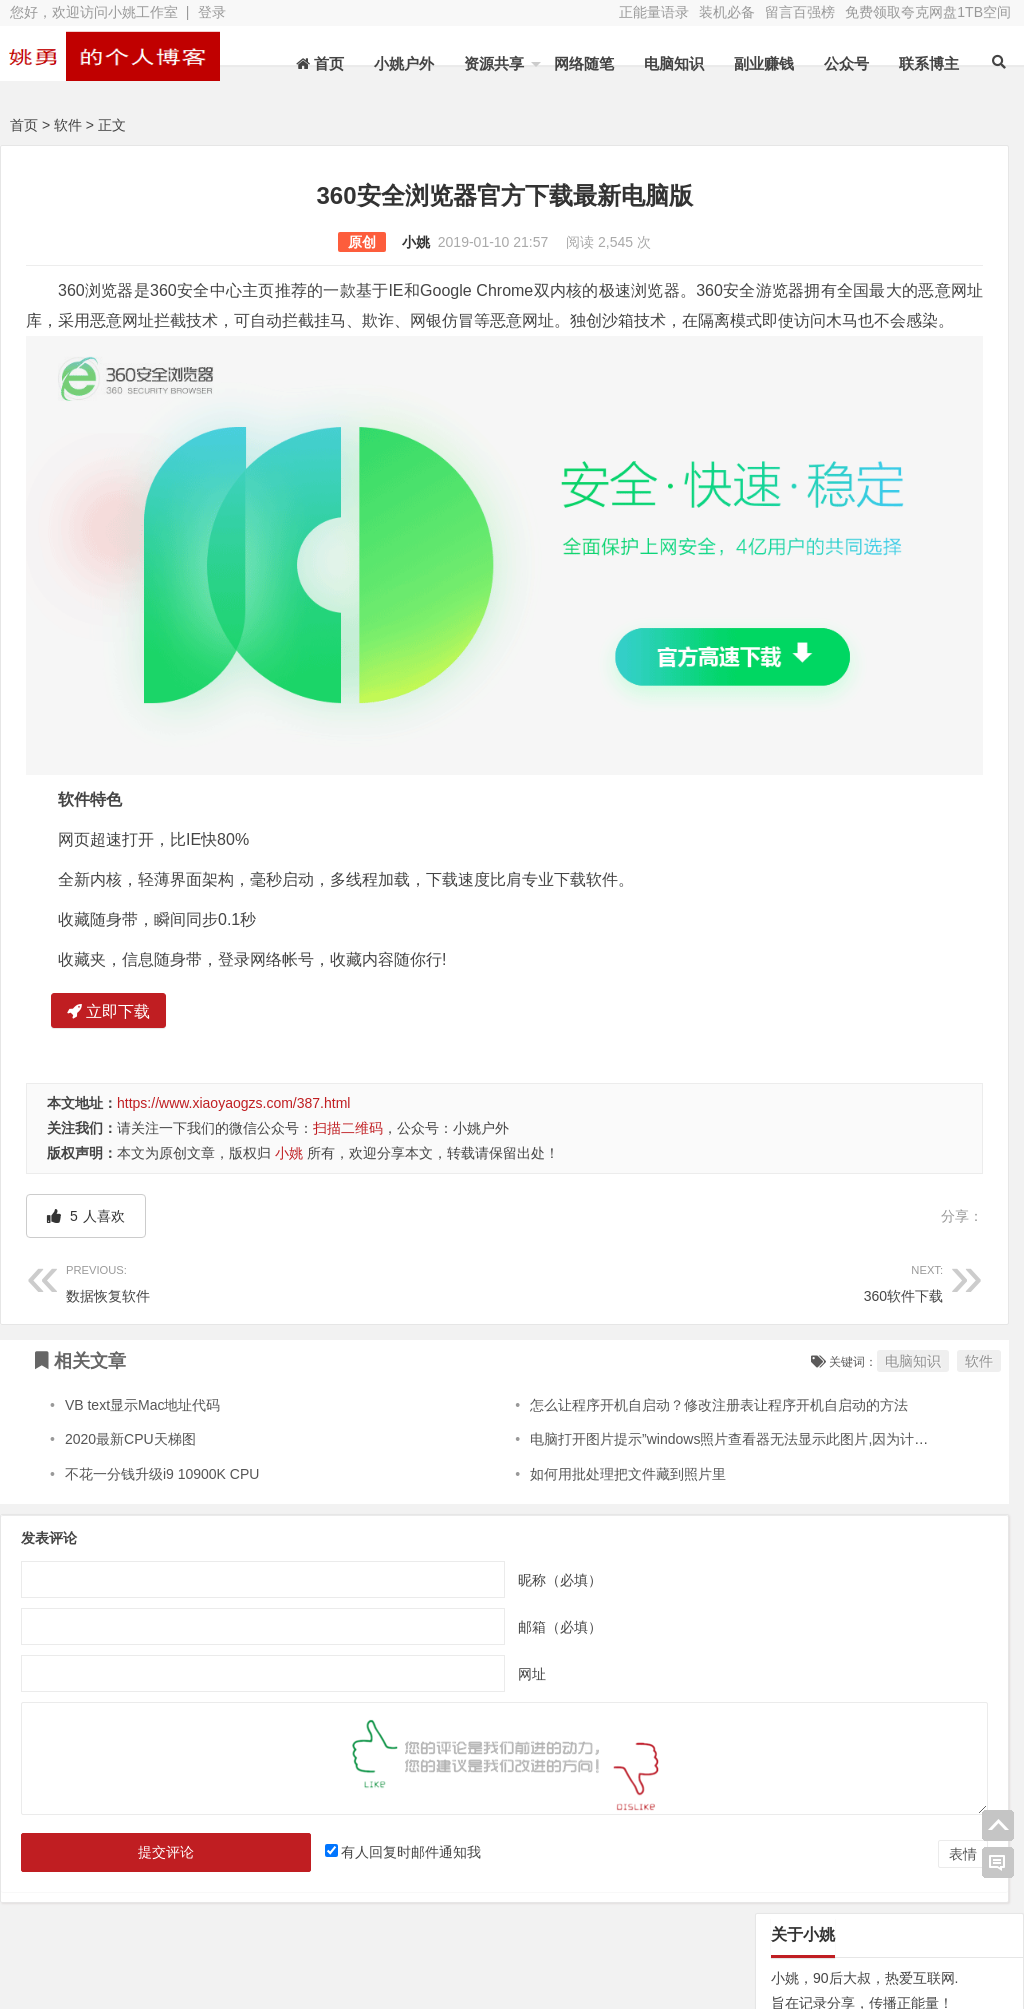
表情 (699, 1763)
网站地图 (92, 1924)
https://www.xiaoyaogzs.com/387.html (233, 1012)
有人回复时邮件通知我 (332, 1761)
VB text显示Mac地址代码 (143, 1314)
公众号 (846, 63)
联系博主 (929, 63)
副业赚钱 (764, 63)
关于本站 (92, 1896)
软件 (68, 125)
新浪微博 (533, 1896)
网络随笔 (584, 63)
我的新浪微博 (936, 1947)
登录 (212, 12)
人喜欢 (86, 1125)
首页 (24, 125)
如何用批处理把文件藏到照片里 (501, 1382)
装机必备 (727, 12)
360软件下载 (525, 1189)
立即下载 (108, 920)
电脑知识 (674, 63)
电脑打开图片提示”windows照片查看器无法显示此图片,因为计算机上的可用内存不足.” (669, 1348)
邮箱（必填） (428, 1535)
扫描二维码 (348, 1037)
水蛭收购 (239, 1896)
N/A (768, 1115)
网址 (400, 1582)
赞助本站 (386, 1924)
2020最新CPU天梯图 (130, 1348)
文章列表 (386, 1896)
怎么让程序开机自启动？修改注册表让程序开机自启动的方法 (592, 1314)
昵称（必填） (428, 1488)
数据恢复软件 (219, 1189)
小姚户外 (404, 63)
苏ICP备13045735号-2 (388, 1960)
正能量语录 (654, 12)
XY (285, 1960)
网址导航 (936, 1892)
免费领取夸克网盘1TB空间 (928, 12)
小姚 (284, 242)
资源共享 (494, 63)
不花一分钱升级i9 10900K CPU (162, 1382)
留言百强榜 (800, 12)
